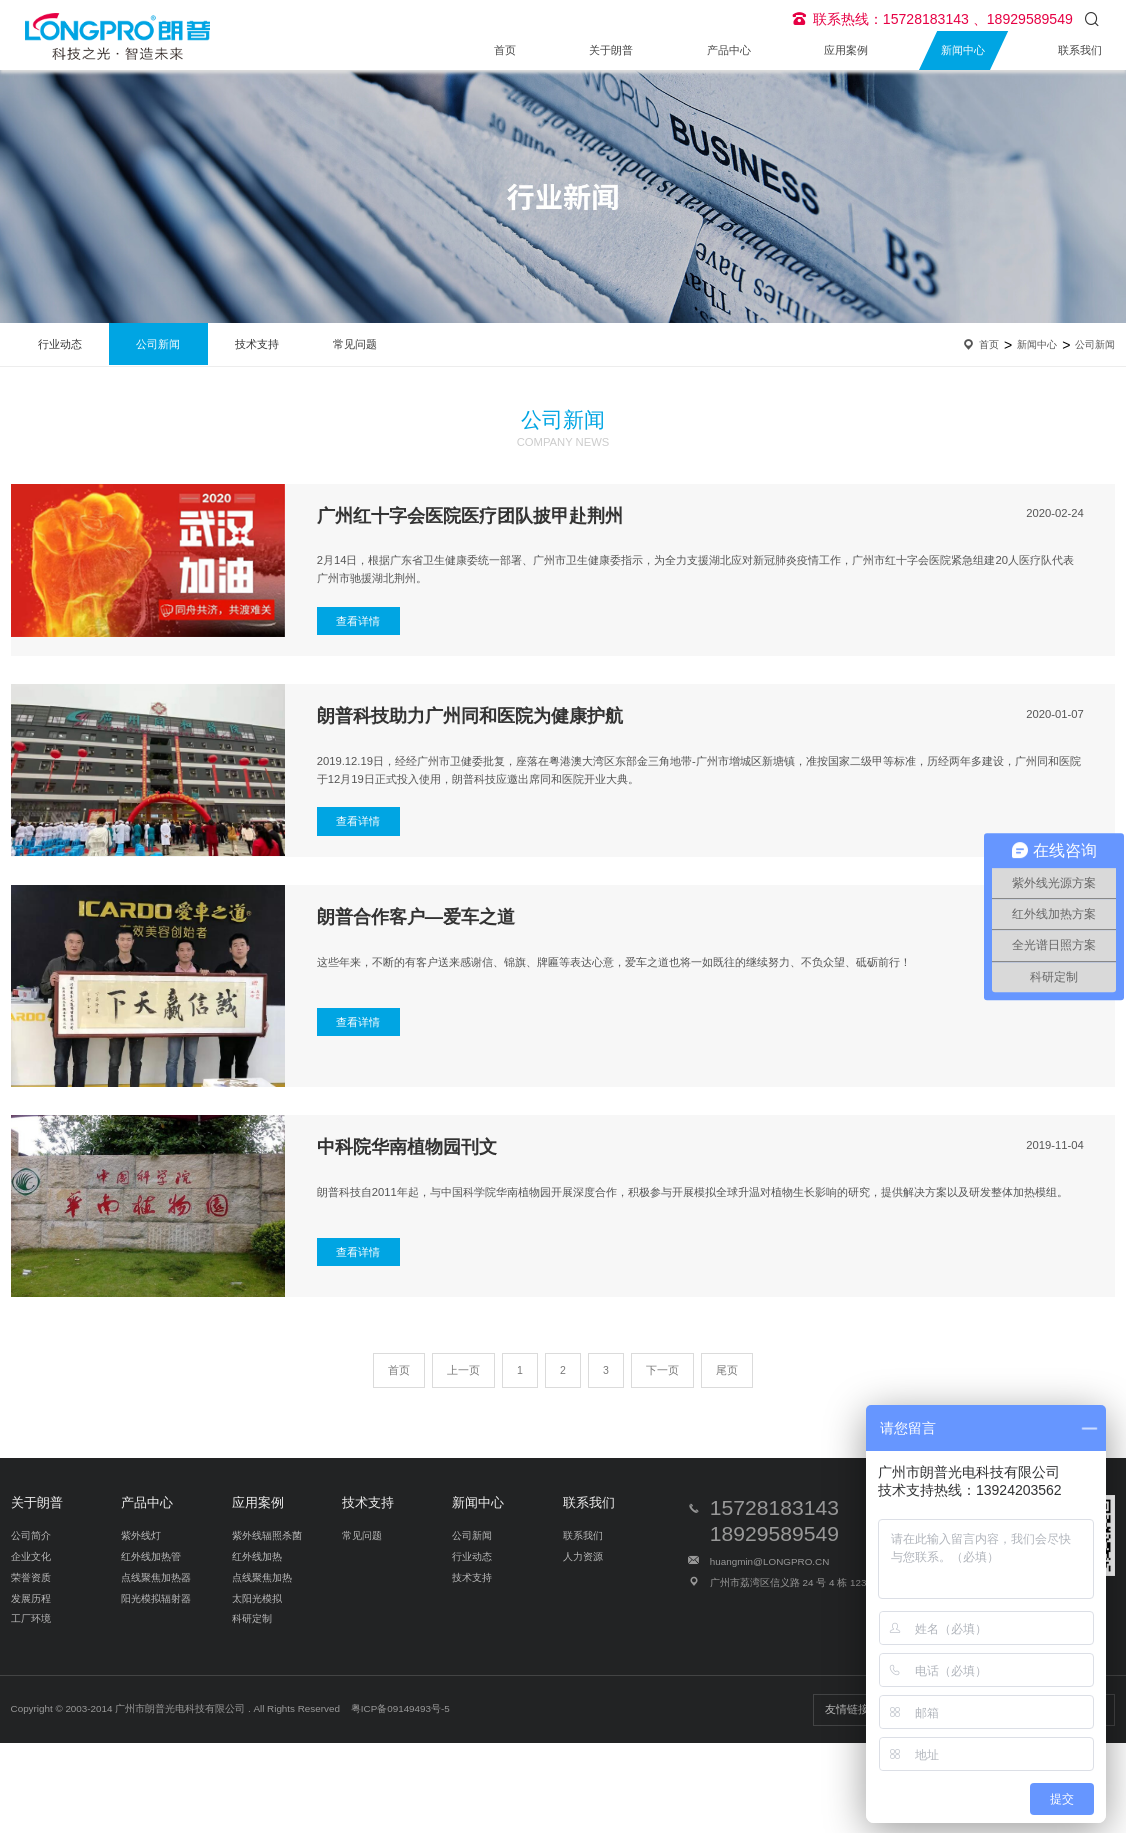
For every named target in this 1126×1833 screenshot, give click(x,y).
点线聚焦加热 (262, 1577)
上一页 (463, 1370)
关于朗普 (611, 50)
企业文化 (31, 1556)
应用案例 (846, 50)
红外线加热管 (151, 1556)
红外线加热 (257, 1556)
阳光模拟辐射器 (156, 1598)
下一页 (662, 1370)
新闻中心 (963, 50)
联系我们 (1080, 50)
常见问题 (355, 344)
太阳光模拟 (257, 1598)
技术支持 (257, 344)
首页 (505, 50)
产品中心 (729, 50)
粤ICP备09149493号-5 (400, 1708)
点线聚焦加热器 (156, 1577)
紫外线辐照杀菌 (267, 1535)
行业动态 (60, 344)
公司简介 (31, 1535)
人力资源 (583, 1556)
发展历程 (31, 1598)
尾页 (727, 1370)
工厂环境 (31, 1618)
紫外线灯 (141, 1535)
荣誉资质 (31, 1577)
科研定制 (252, 1618)
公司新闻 (158, 344)
